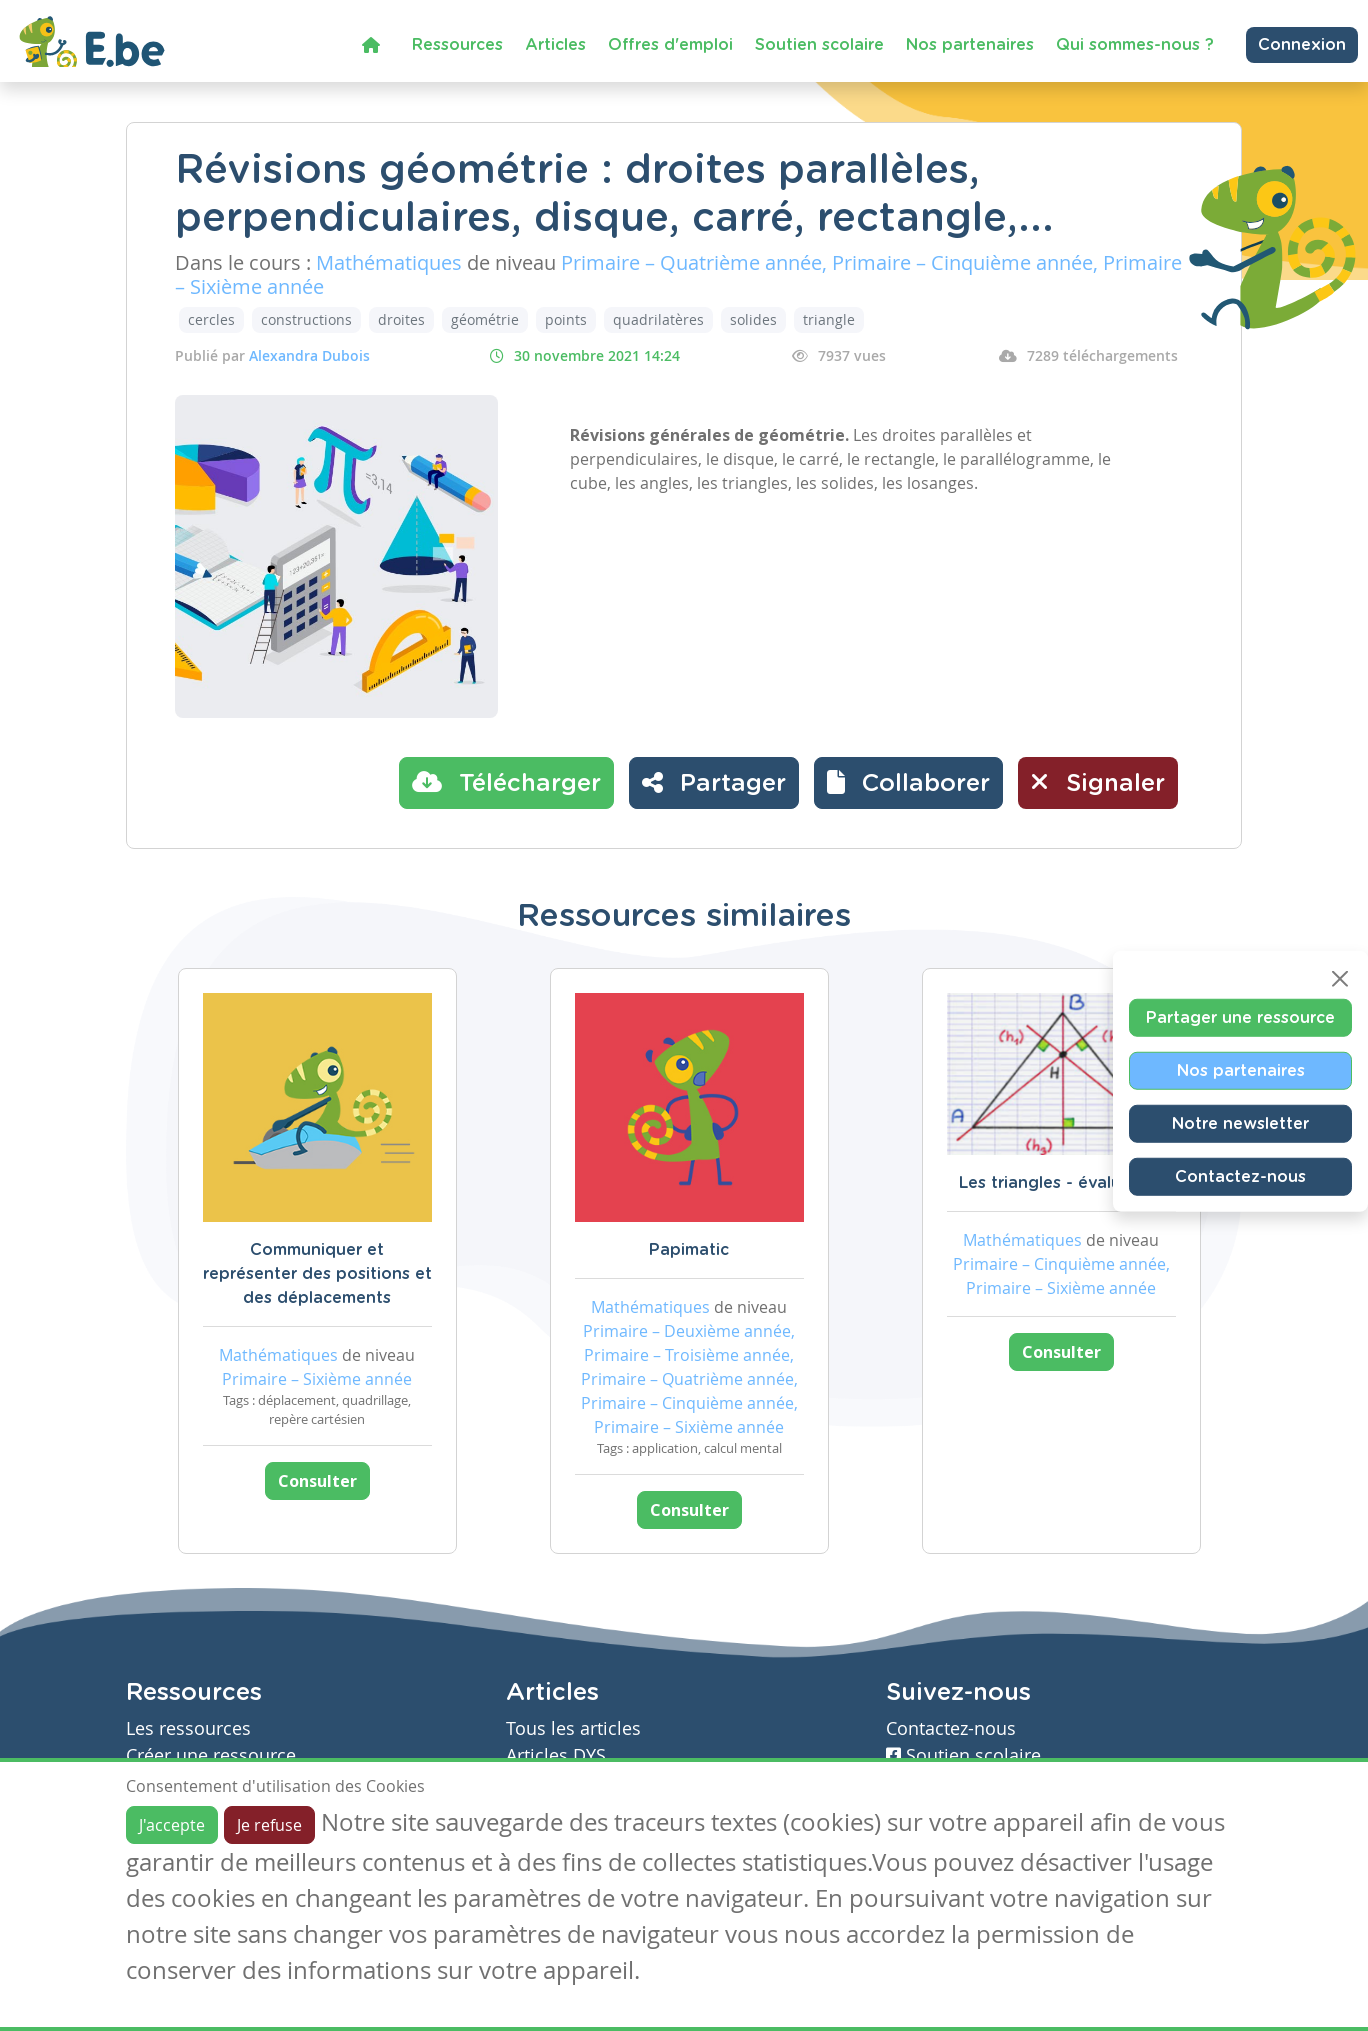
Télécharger (506, 782)
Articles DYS (556, 1755)
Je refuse (269, 1825)
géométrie (485, 319)
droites (401, 319)
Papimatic (689, 1250)
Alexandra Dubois (309, 355)
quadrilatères (658, 319)
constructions (306, 319)
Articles (555, 45)
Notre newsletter (1240, 1123)
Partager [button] (714, 782)
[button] (908, 783)
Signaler (1098, 782)
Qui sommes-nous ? (1135, 45)
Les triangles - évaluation (1061, 1183)
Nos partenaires (970, 45)
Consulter (317, 1481)
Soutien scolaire (819, 45)
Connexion (1302, 45)
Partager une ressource (1240, 1017)
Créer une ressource (211, 1755)
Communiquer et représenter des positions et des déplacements (317, 1274)
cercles (211, 319)
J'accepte (172, 1825)
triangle (829, 319)
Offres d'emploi (670, 45)
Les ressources (188, 1728)
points (566, 319)
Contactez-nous (1240, 1176)
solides (753, 319)
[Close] (1340, 978)
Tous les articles (573, 1728)
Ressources (457, 45)
